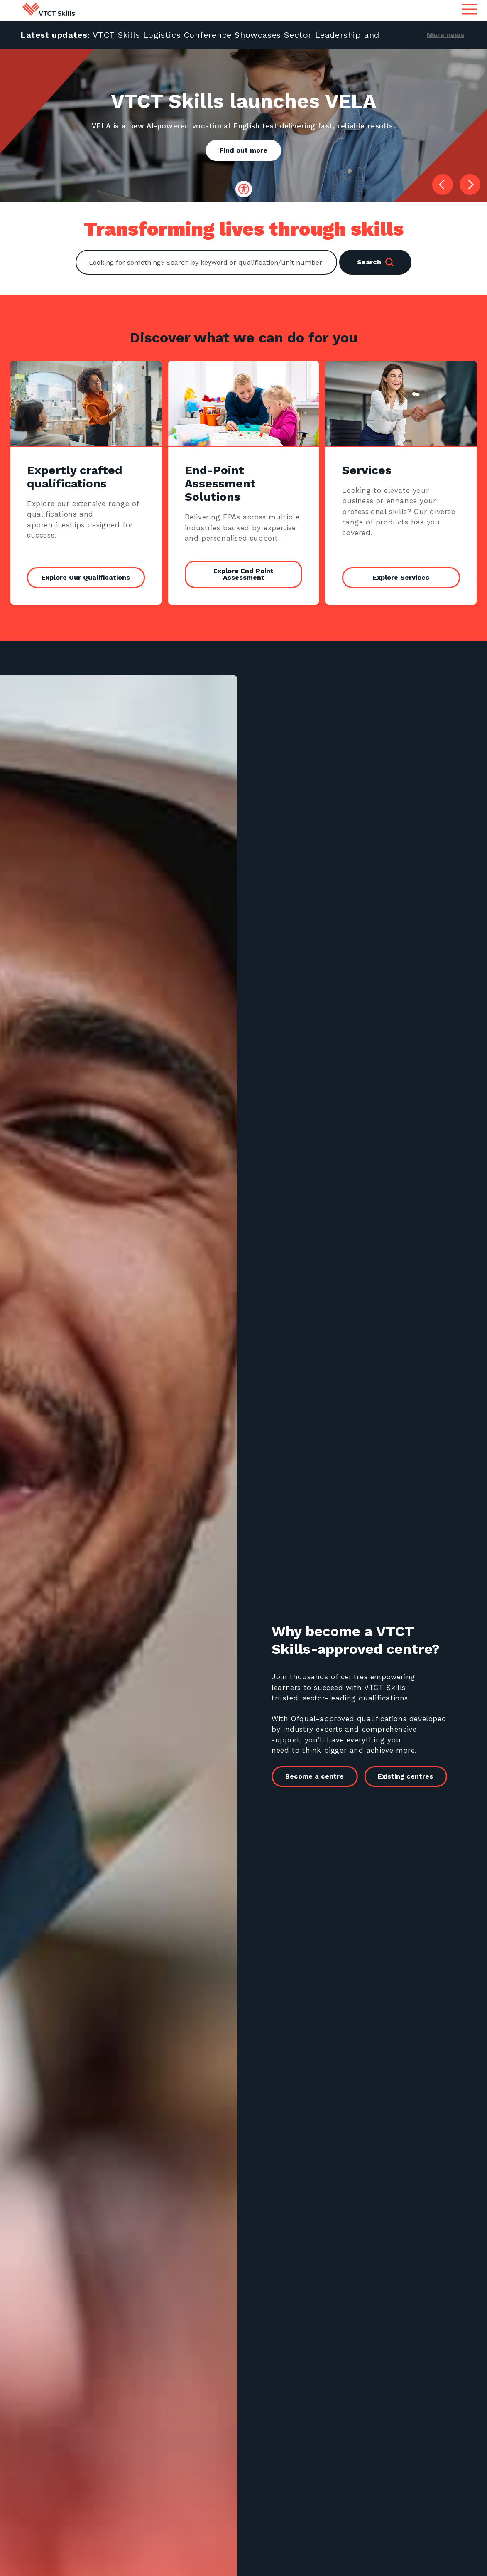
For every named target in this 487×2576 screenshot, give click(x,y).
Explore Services (401, 577)
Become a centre (323, 1776)
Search (375, 262)
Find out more (243, 150)
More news (445, 35)
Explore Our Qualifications (86, 577)
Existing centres (413, 1776)
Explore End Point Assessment (243, 574)
